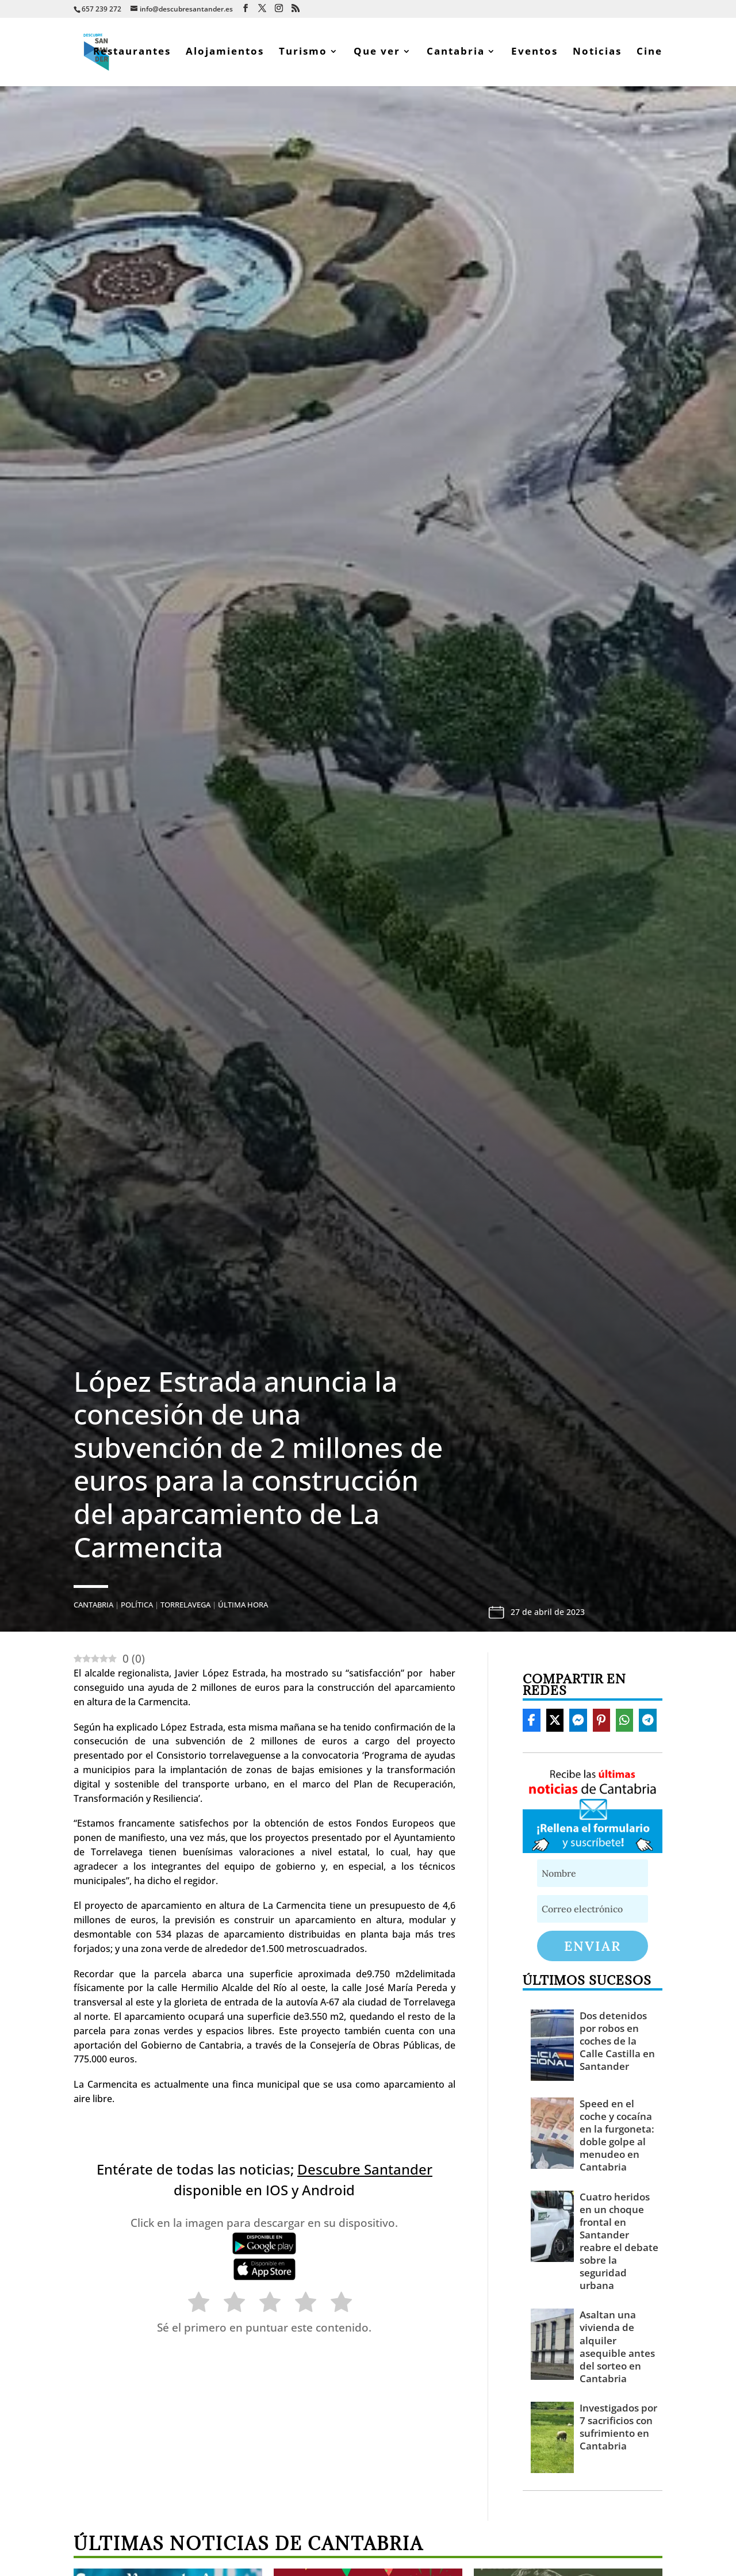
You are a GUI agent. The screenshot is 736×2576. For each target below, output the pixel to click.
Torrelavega (185, 1606)
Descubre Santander (364, 2170)
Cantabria (456, 54)
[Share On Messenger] (577, 1721)
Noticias (597, 54)
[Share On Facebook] (531, 1721)
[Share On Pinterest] (601, 1721)
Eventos (534, 54)
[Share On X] (555, 1721)
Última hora (243, 1606)
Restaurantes (132, 54)
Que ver (377, 54)
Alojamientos (225, 54)
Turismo (303, 54)
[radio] (193, 2306)
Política (137, 1606)
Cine (649, 54)
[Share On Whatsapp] (624, 1721)
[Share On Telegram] (647, 1721)
